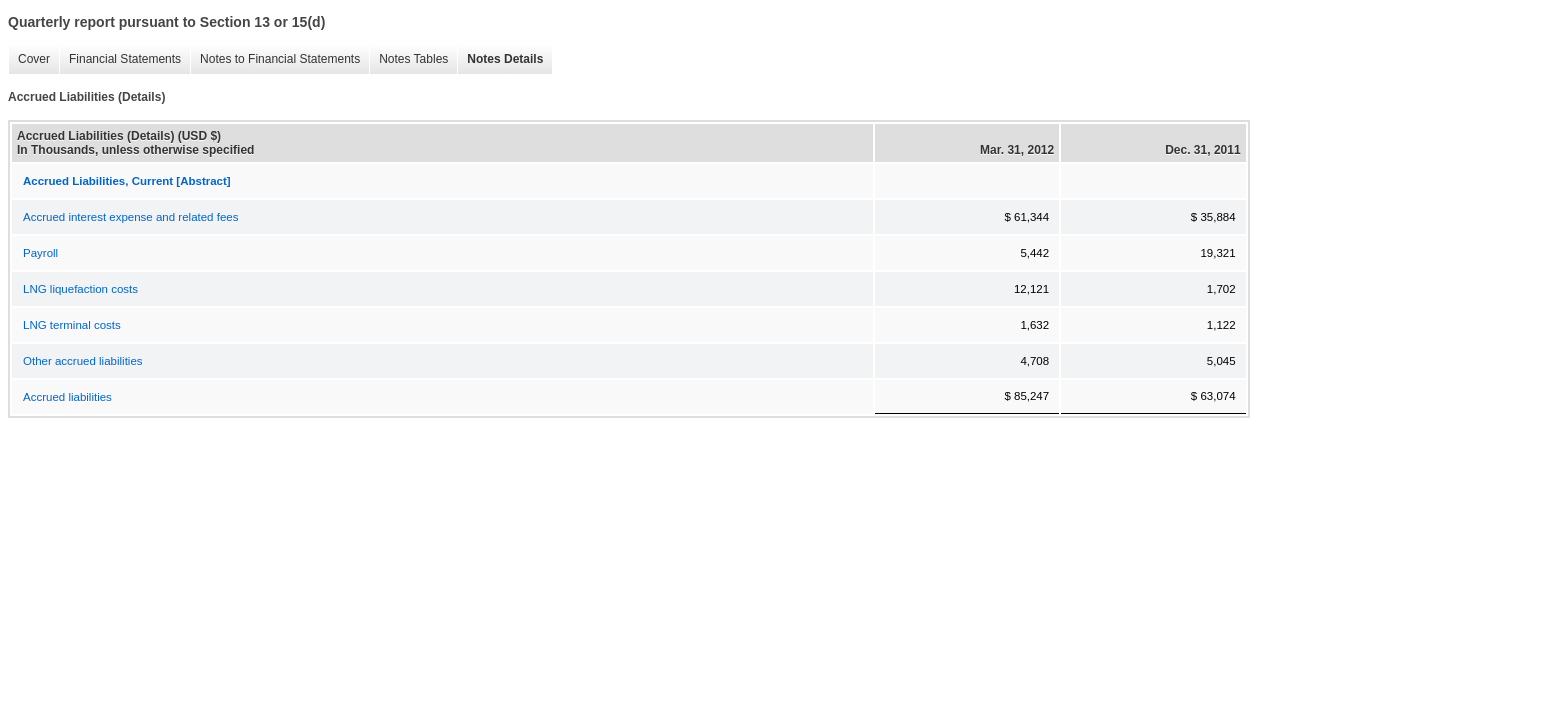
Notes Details (505, 59)
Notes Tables (413, 59)
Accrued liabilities (67, 397)
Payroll (40, 253)
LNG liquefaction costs (80, 289)
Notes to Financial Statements (280, 59)
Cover (34, 59)
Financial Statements (125, 59)
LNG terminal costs (72, 325)
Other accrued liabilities (83, 361)
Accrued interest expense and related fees (130, 217)
